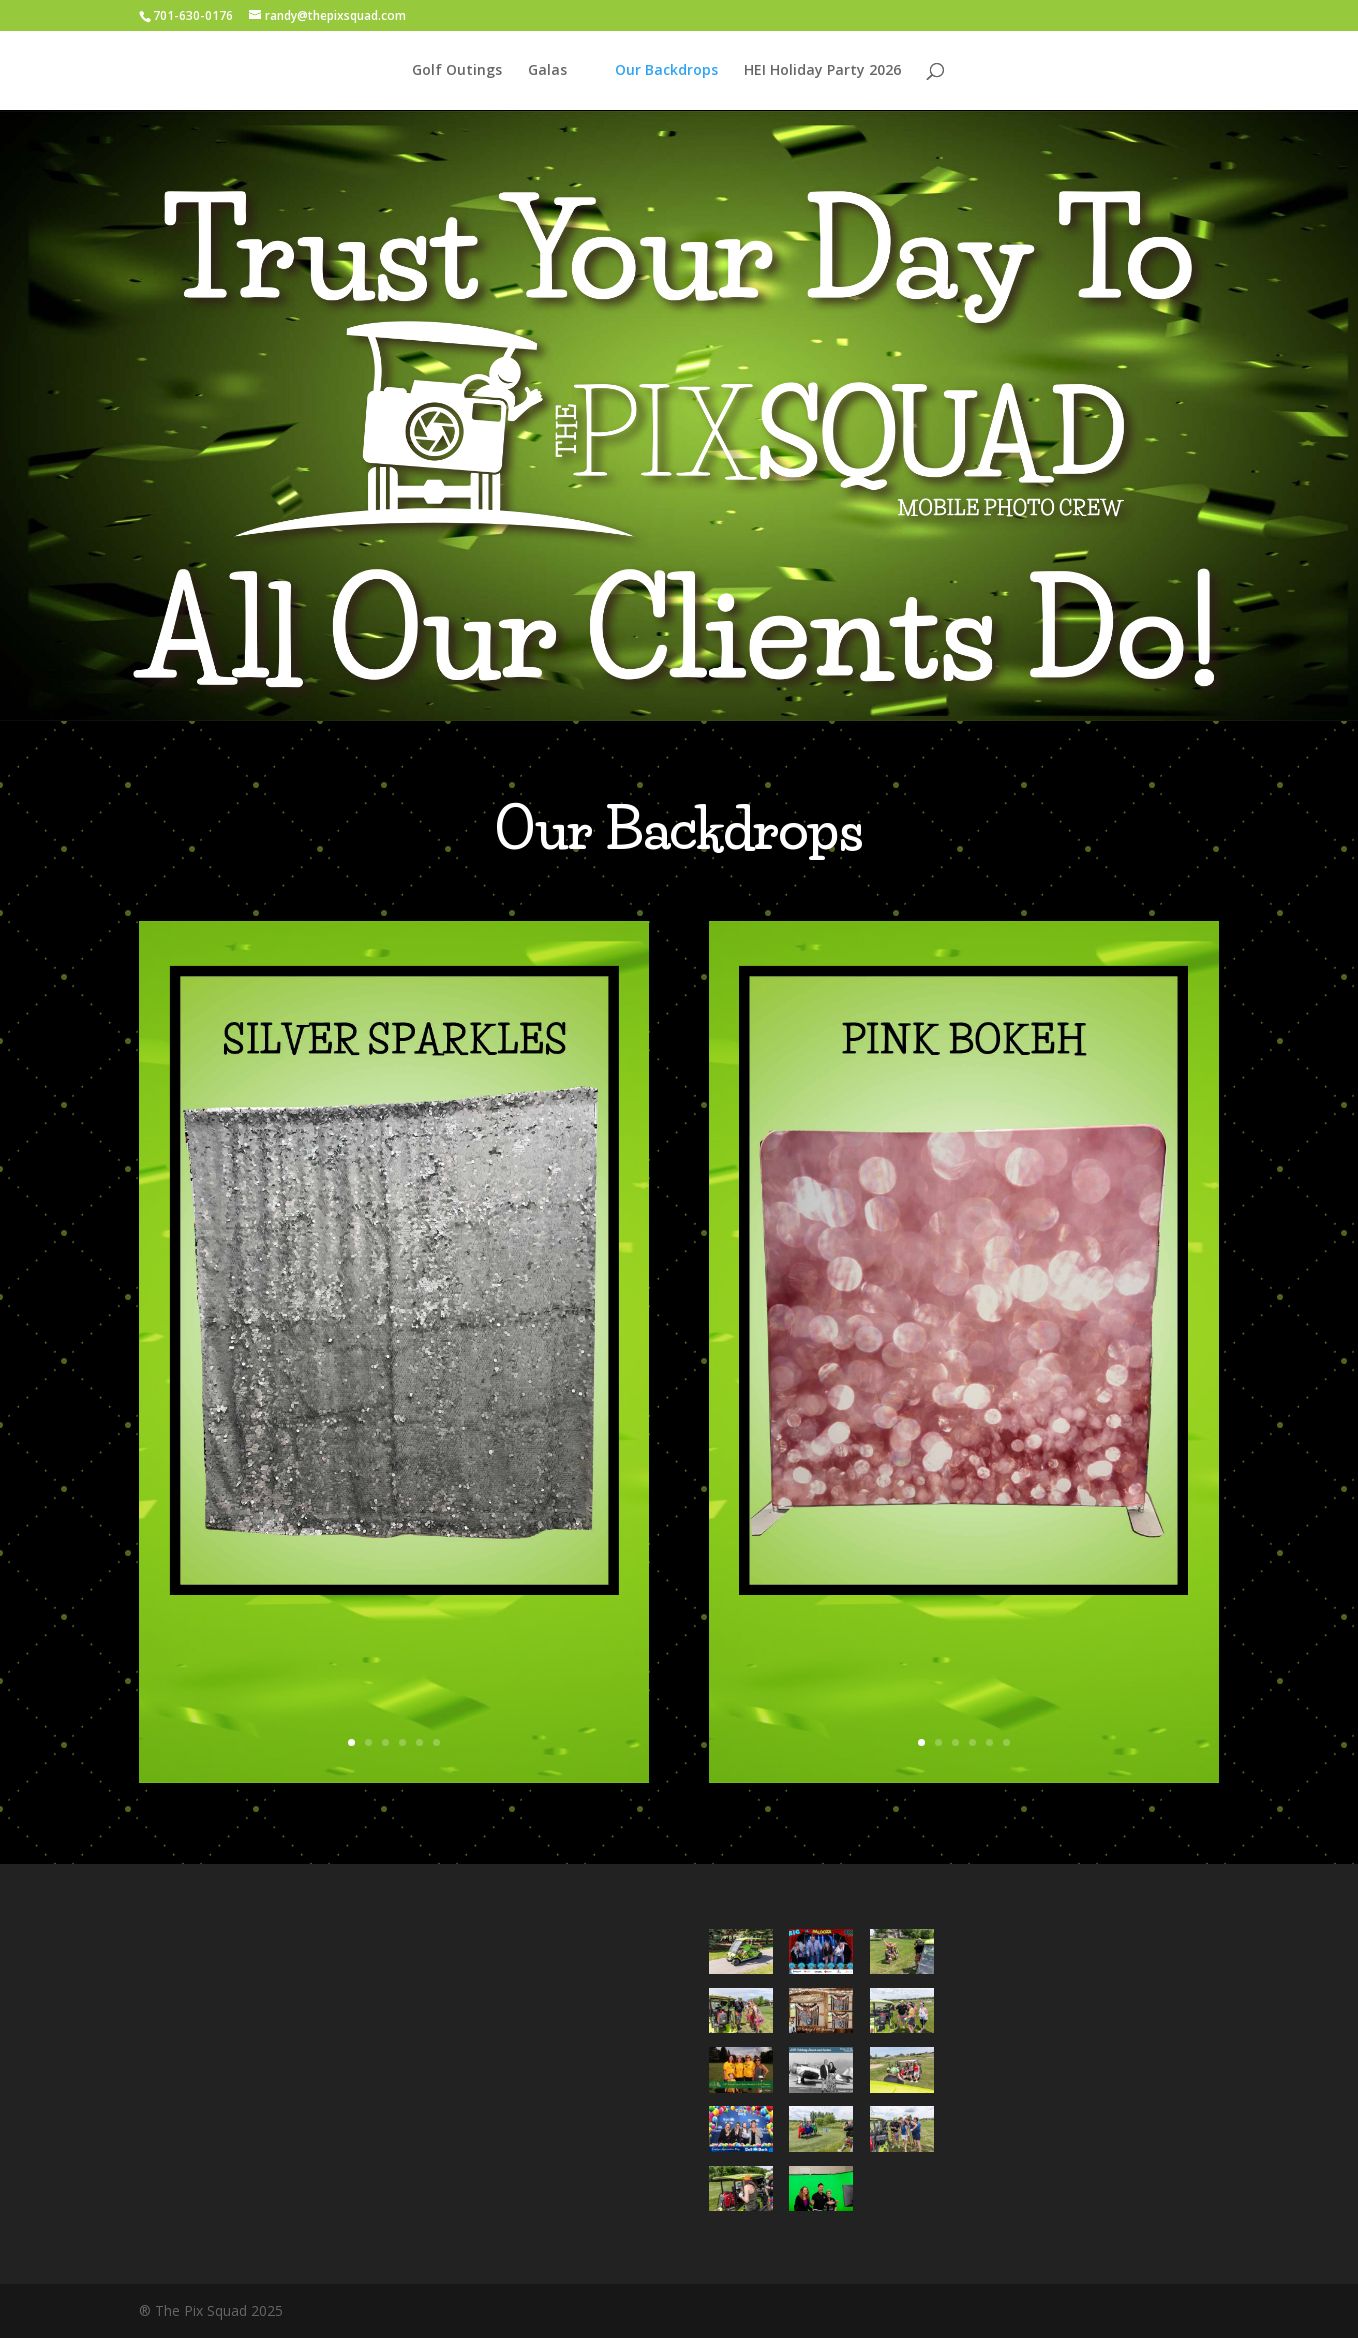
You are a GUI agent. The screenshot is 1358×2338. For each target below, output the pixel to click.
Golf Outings (457, 71)
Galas (547, 71)
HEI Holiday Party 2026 (822, 71)
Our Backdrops (666, 71)
